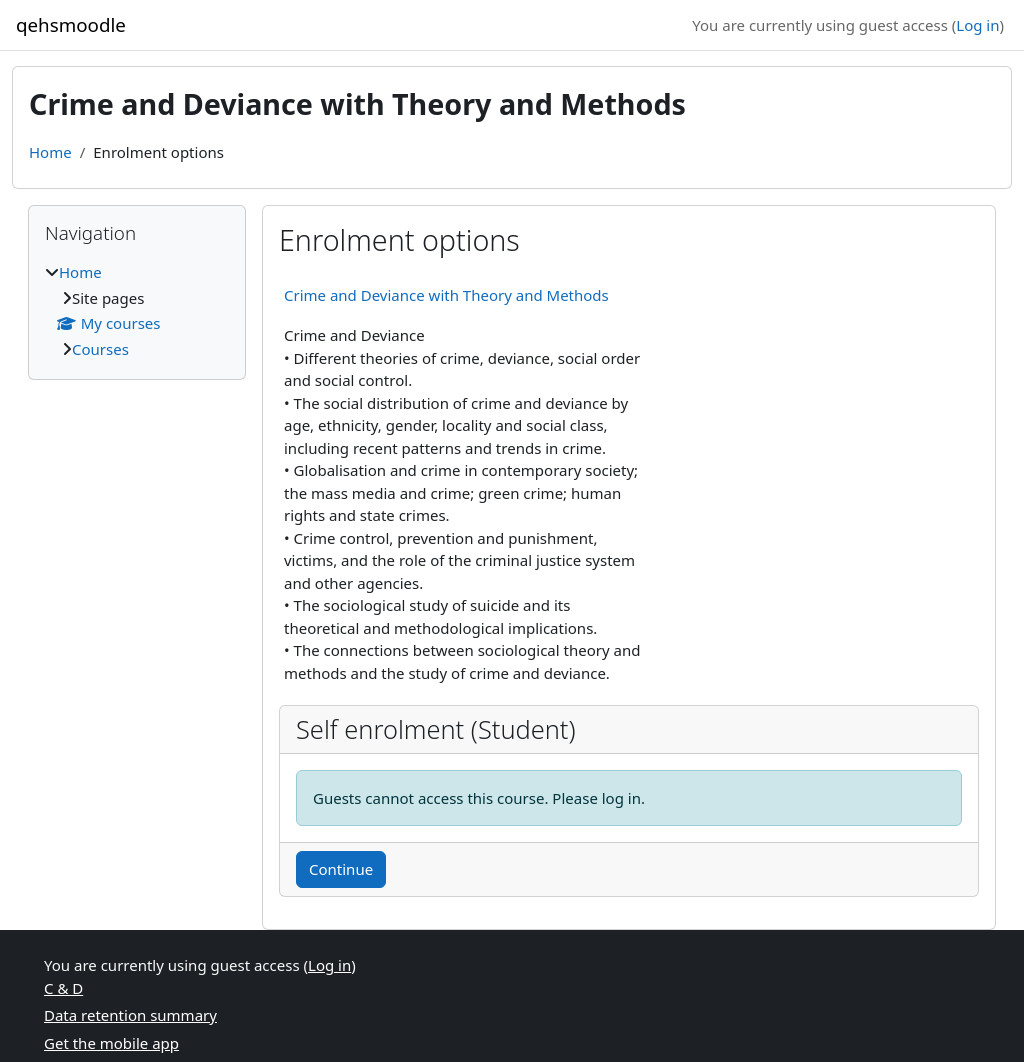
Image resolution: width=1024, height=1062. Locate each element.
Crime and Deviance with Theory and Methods (446, 295)
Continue (341, 869)
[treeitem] (137, 310)
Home (50, 152)
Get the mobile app (111, 1043)
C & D (63, 988)
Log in (977, 25)
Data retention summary (130, 1015)
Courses (100, 349)
